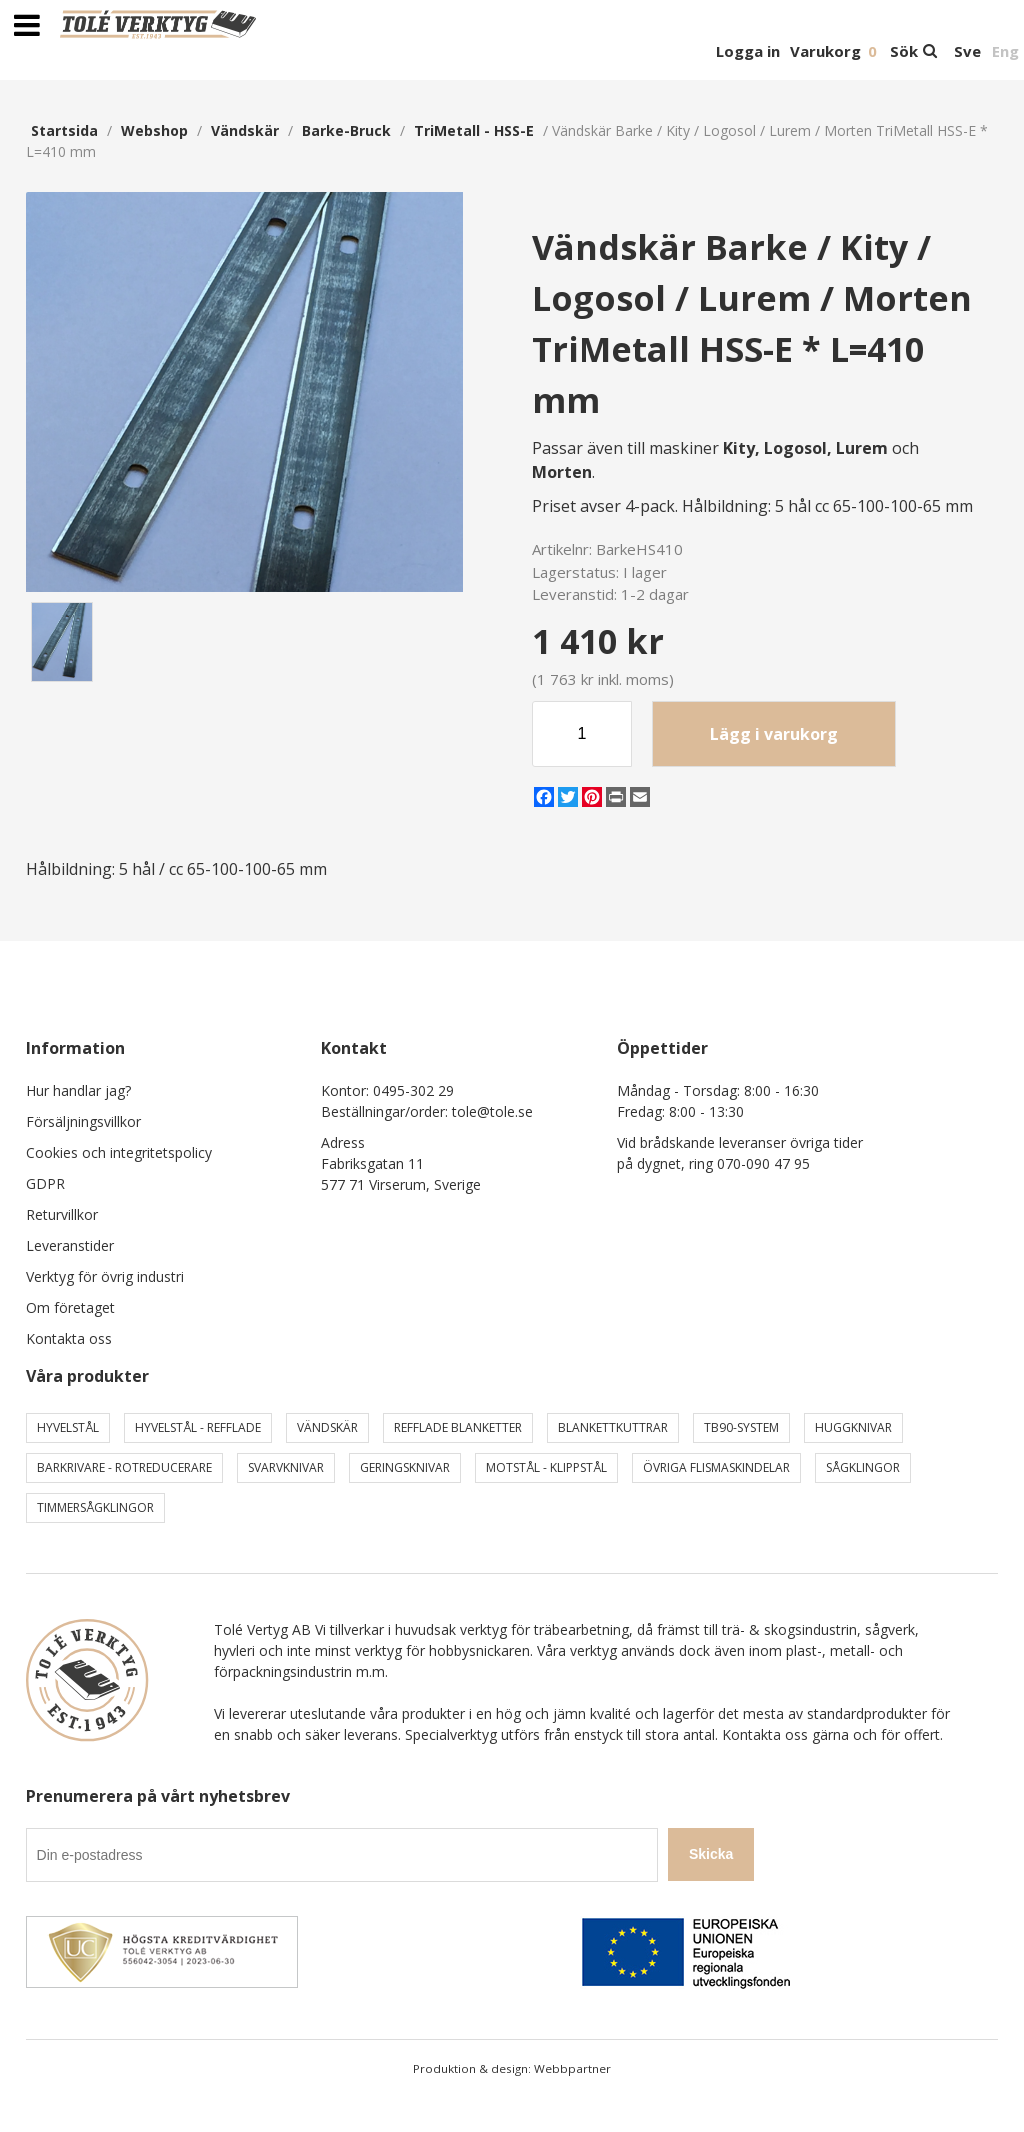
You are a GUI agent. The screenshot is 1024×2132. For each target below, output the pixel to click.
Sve (967, 51)
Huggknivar (853, 1427)
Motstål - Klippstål (546, 1467)
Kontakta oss (69, 1338)
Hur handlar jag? (78, 1090)
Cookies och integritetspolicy (119, 1152)
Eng (1005, 51)
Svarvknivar (286, 1467)
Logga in (748, 51)
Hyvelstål (68, 1427)
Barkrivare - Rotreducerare (124, 1467)
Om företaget (70, 1307)
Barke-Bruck (346, 130)
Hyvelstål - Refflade (198, 1427)
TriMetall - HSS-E (474, 130)
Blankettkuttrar (613, 1427)
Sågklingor (863, 1467)
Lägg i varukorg (774, 734)
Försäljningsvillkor (83, 1121)
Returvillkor (62, 1214)
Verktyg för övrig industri (105, 1276)
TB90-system (741, 1427)
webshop (154, 130)
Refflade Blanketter (458, 1427)
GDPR (45, 1183)
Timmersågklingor (95, 1507)
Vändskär (245, 130)
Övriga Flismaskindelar (716, 1467)
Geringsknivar (405, 1467)
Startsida (64, 130)
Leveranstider (70, 1245)
